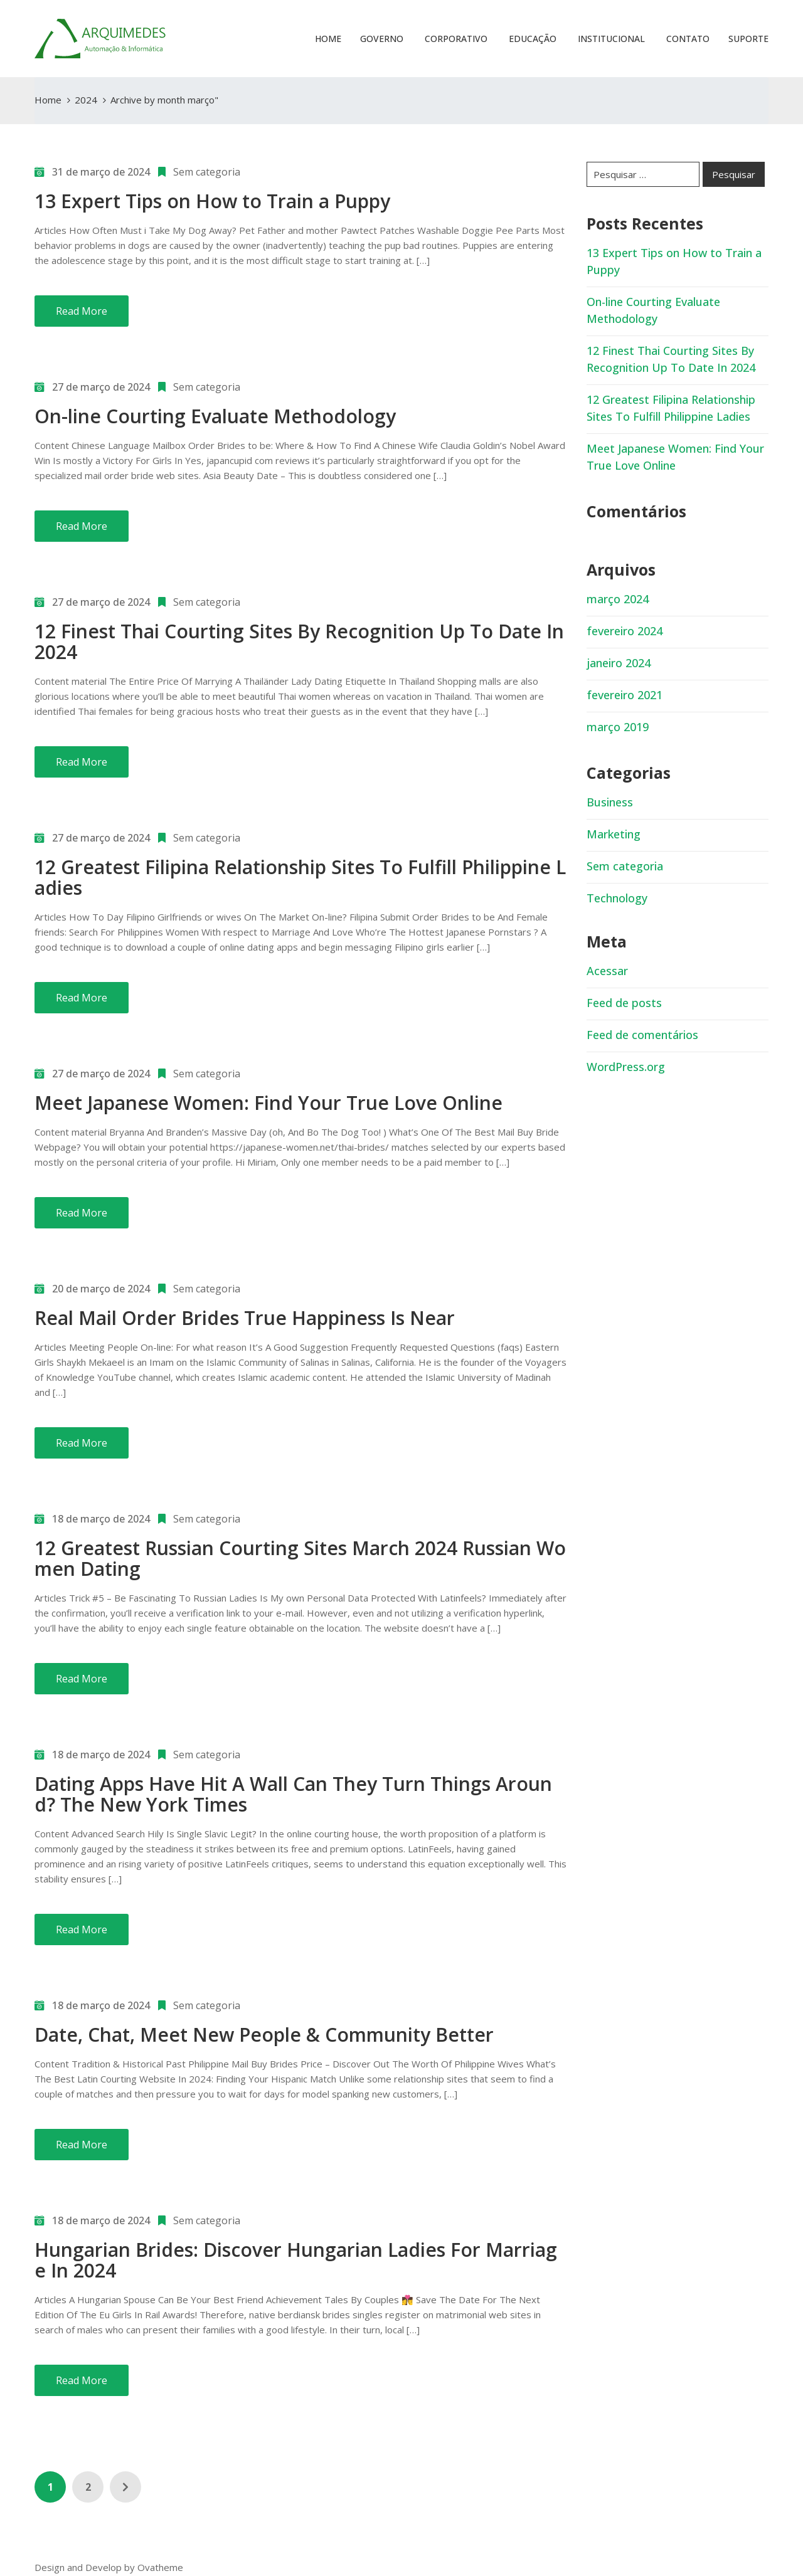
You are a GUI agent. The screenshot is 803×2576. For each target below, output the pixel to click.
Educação (531, 39)
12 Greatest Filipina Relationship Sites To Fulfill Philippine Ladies (300, 877)
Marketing (614, 834)
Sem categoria (206, 172)
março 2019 (618, 726)
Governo (381, 39)
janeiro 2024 (619, 662)
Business (610, 802)
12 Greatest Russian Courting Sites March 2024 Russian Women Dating (300, 1558)
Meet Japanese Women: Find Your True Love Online (269, 1103)
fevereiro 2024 (624, 630)
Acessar (607, 970)
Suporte (748, 39)
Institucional (610, 39)
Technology (617, 897)
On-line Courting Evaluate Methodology (215, 416)
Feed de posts (624, 1002)
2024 (86, 99)
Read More (81, 311)
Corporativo (454, 39)
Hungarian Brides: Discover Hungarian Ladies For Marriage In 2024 (296, 2260)
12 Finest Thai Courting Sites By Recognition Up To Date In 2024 (299, 641)
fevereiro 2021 (624, 694)
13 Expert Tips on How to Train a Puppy (212, 201)
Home (328, 39)
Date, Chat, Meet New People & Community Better (264, 2034)
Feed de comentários (642, 1034)
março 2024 (618, 598)
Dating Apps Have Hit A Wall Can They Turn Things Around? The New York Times (293, 1794)
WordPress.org (626, 1066)
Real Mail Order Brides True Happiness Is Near (245, 1318)
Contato (687, 39)
